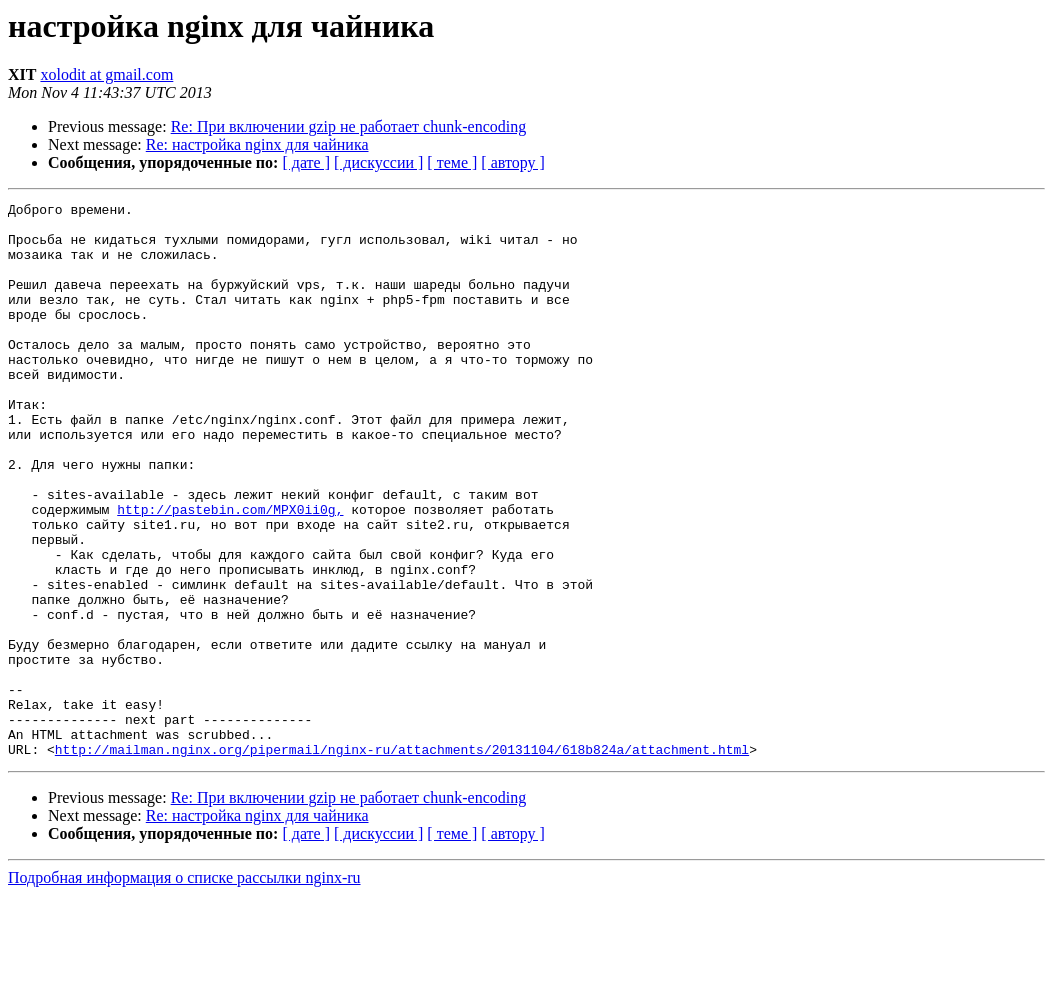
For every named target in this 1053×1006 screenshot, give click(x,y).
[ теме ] (452, 162)
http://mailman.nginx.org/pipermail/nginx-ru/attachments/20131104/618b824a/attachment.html (402, 860)
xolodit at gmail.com (106, 74)
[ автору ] (512, 162)
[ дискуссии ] (378, 162)
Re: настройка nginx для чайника (257, 144)
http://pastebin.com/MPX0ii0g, (230, 572)
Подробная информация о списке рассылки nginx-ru (184, 988)
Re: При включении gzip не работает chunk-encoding (349, 126)
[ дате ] (306, 162)
